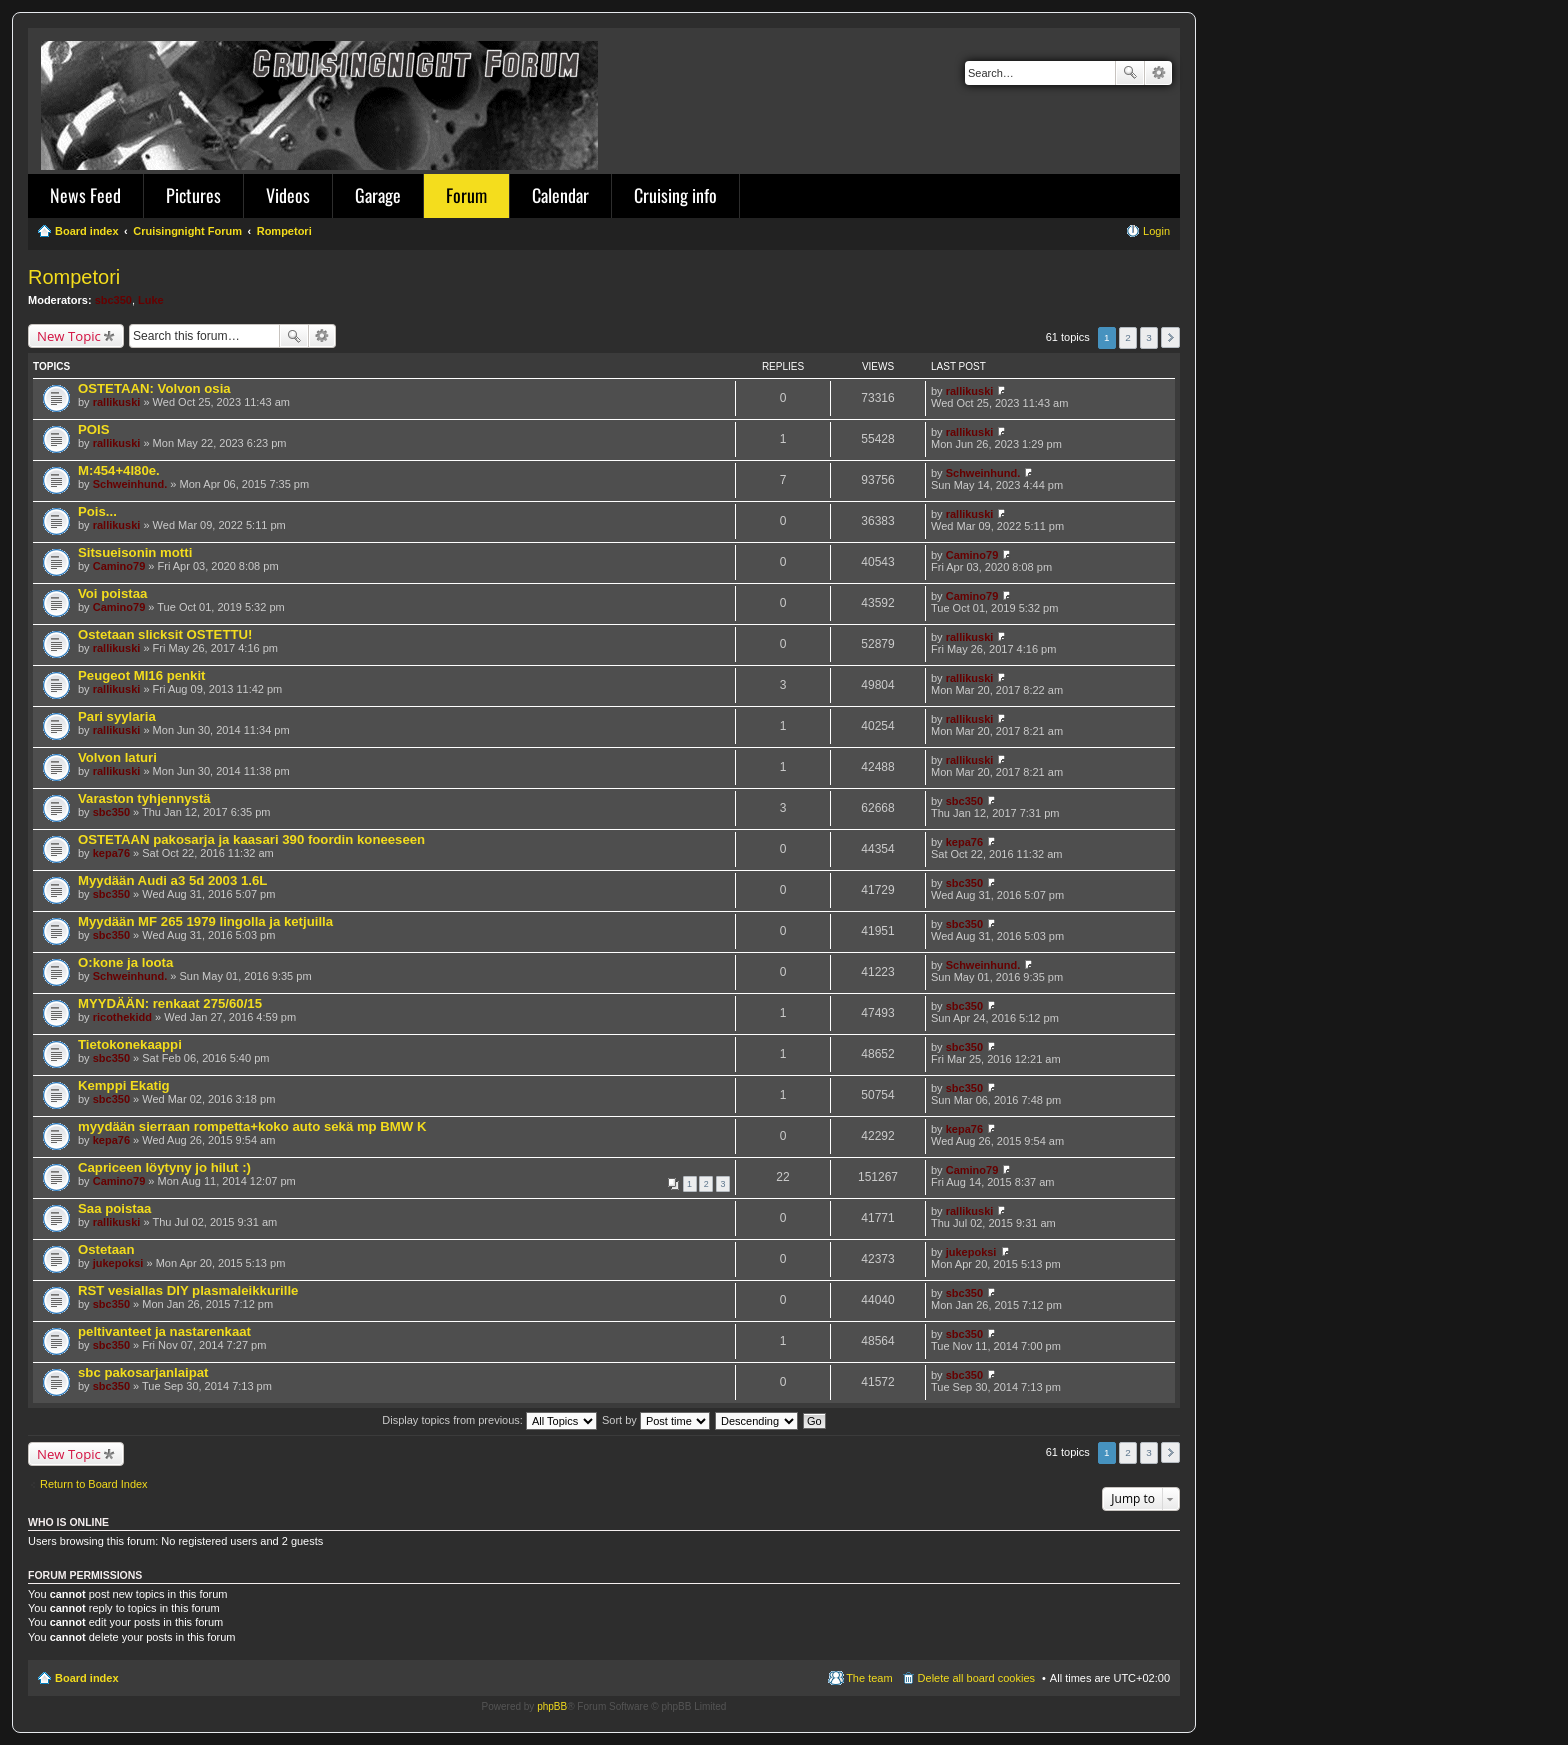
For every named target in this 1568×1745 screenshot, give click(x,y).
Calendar (560, 195)
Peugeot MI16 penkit (142, 675)
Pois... (97, 511)
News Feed (85, 195)
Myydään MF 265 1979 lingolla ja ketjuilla (205, 921)
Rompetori (74, 277)
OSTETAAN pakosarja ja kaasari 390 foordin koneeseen (251, 839)
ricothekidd (122, 1017)
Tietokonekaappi (130, 1044)
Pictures (193, 195)
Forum (466, 195)
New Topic (69, 336)
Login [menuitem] (1156, 231)
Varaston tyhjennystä (144, 798)
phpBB (552, 1706)
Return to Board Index (94, 1484)
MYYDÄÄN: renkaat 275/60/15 (170, 1003)
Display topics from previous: (489, 1420)
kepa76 (111, 853)
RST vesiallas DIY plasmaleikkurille (188, 1290)
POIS (94, 429)
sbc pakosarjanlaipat (143, 1372)
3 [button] (1149, 337)
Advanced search (1158, 73)
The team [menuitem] (869, 1678)
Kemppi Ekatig (124, 1085)
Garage (378, 195)
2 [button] (1128, 337)
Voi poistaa (112, 593)
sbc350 (113, 300)
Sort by (656, 1420)
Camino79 (119, 566)
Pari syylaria (117, 716)
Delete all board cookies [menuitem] (976, 1678)
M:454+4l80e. (119, 470)
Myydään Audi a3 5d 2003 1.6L (172, 880)
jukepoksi (118, 1263)
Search (1130, 73)
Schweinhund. (130, 484)
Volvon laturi (117, 757)
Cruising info (675, 195)
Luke (151, 300)
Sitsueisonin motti (135, 552)
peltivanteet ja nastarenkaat (164, 1331)
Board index (87, 1678)
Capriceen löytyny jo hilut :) (164, 1167)
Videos (288, 195)
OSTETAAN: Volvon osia (154, 388)
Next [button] (1170, 337)
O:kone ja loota (125, 962)
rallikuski (117, 402)
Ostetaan (106, 1249)
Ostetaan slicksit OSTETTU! (165, 634)
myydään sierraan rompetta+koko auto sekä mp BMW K (252, 1126)
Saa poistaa (114, 1208)
